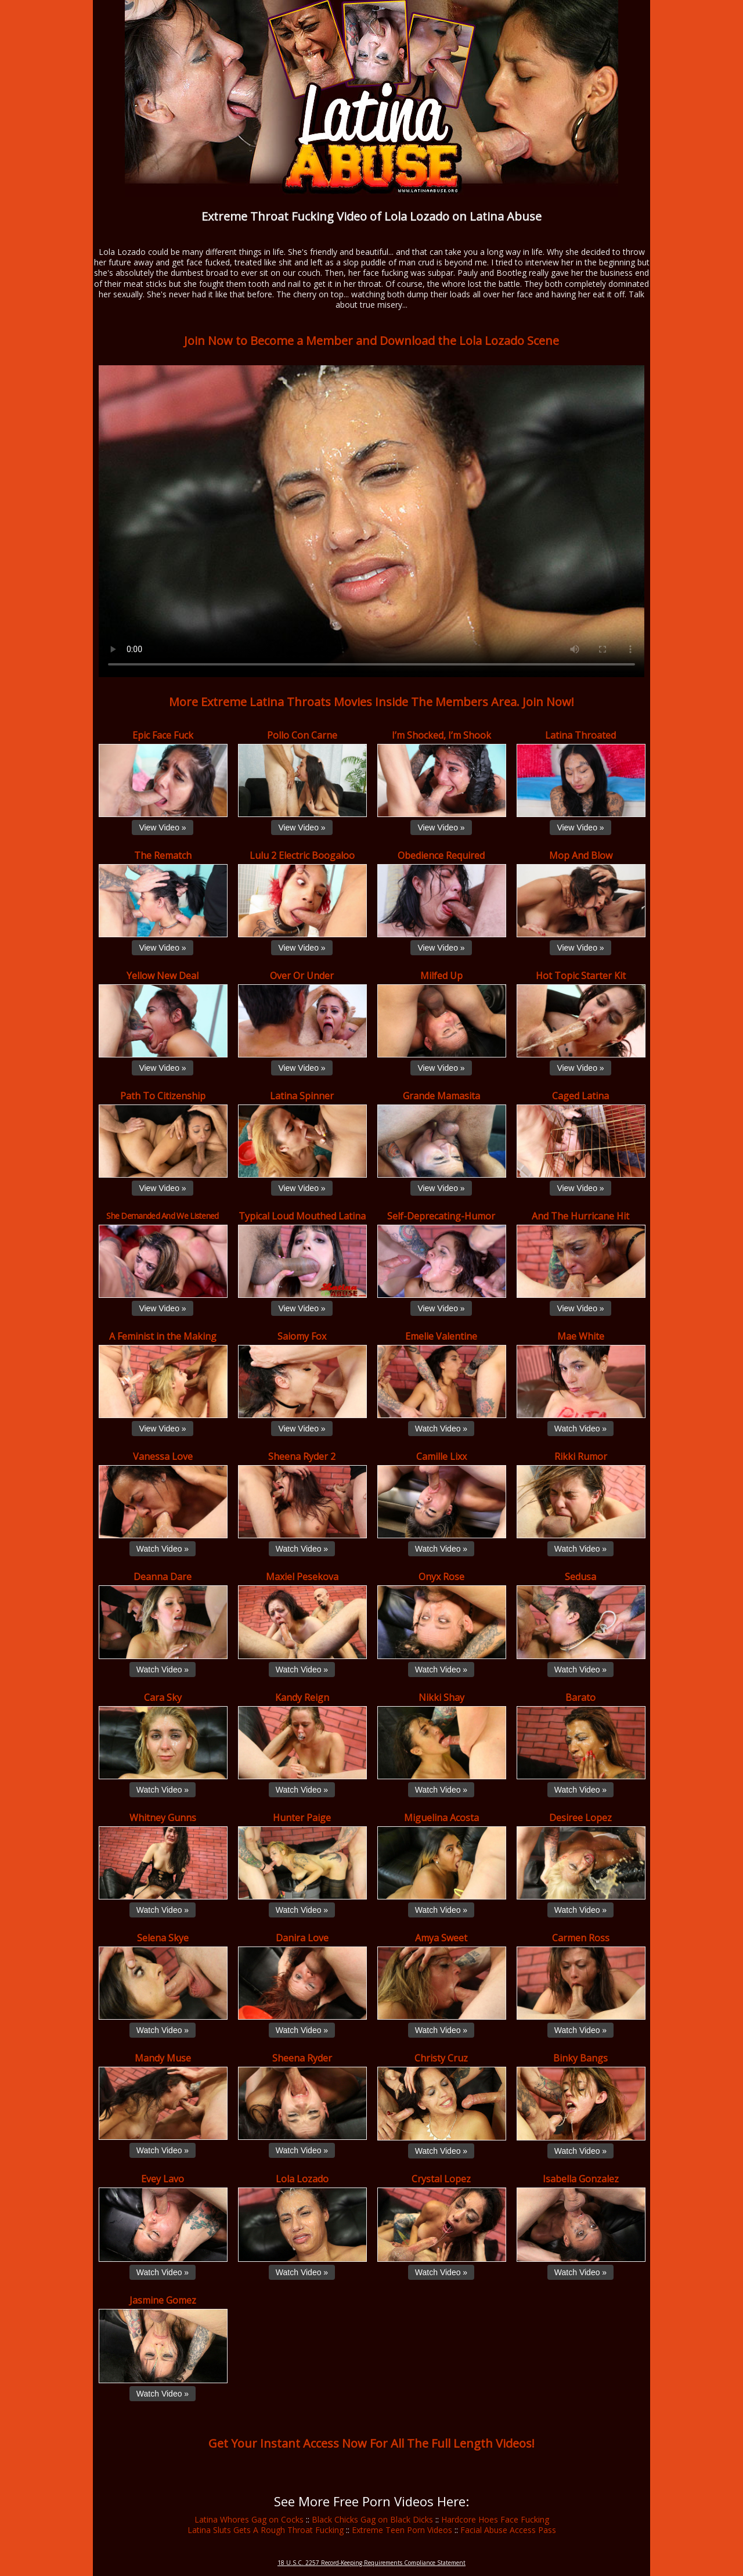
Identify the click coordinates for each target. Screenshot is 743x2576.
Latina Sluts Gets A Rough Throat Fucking (265, 2529)
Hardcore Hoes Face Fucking (495, 2519)
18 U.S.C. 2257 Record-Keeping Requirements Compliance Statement (371, 2563)
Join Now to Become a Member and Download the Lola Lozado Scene (371, 340)
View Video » (162, 827)
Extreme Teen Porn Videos (402, 2529)
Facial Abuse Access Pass (508, 2529)
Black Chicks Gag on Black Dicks (372, 2519)
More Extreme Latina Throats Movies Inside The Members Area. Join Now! (371, 702)
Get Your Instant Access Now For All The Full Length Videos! (371, 2443)
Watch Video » (441, 1428)
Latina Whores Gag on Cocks (249, 2519)
